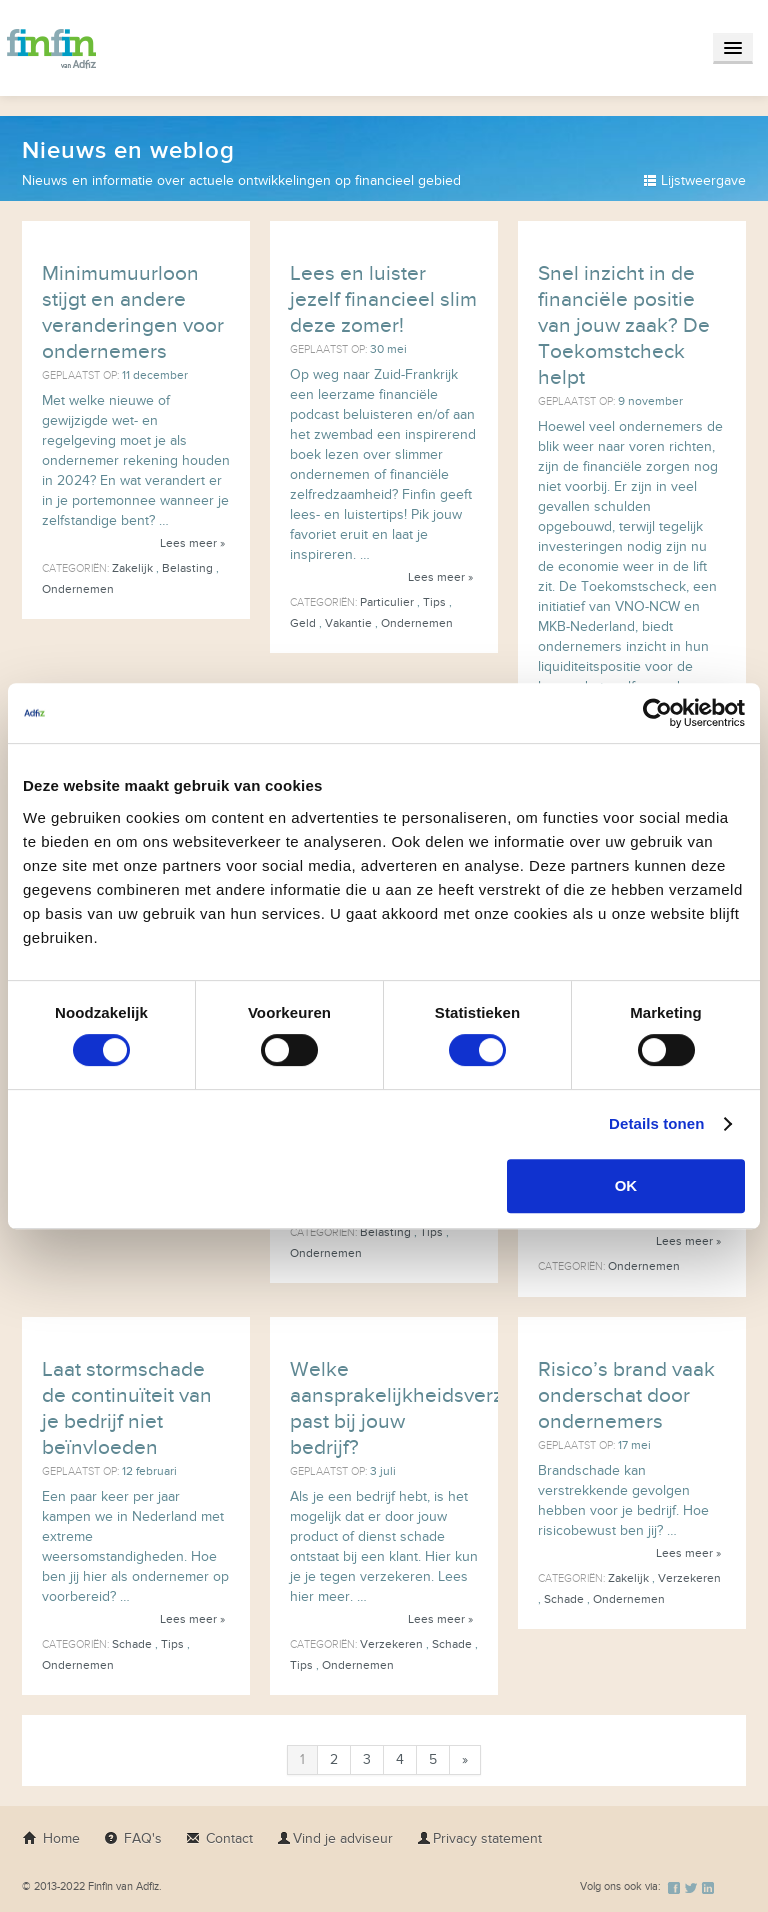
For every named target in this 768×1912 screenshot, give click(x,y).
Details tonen (656, 1123)
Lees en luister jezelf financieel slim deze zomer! (383, 299)
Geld (303, 623)
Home (51, 1838)
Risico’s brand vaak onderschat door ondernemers (626, 1395)
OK (626, 1185)
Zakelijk (132, 568)
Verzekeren (391, 1644)
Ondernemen (78, 589)
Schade (132, 1644)
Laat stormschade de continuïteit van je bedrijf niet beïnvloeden (127, 1408)
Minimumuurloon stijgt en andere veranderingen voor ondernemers (133, 312)
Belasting (187, 568)
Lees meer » (192, 543)
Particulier (387, 602)
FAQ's (133, 1838)
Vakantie (348, 623)
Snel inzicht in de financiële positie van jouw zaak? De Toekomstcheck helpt (624, 325)
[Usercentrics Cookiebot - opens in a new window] (657, 713)
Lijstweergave (694, 180)
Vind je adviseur (335, 1838)
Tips (434, 602)
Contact (219, 1838)
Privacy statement (479, 1838)
